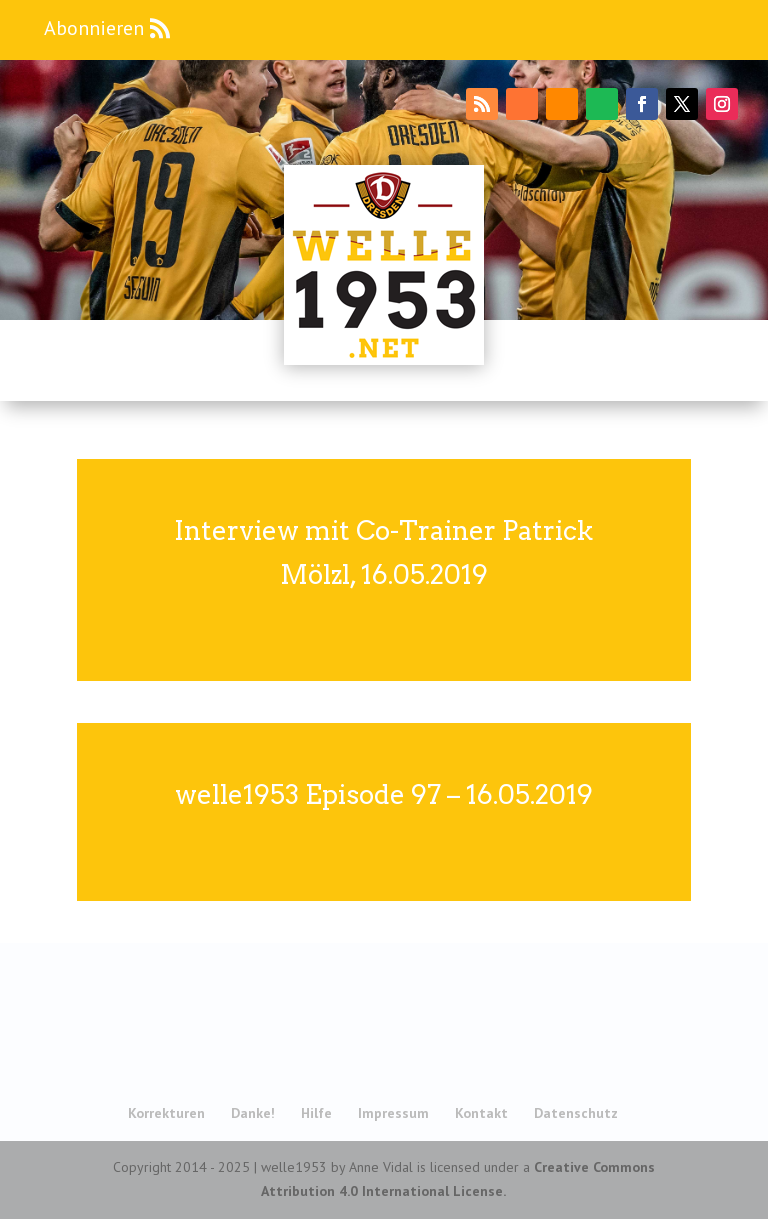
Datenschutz (576, 1113)
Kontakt (481, 1113)
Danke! (253, 1113)
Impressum (393, 1113)
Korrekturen (166, 1113)
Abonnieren (94, 28)
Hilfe (316, 1113)
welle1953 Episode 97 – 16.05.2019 (384, 794)
